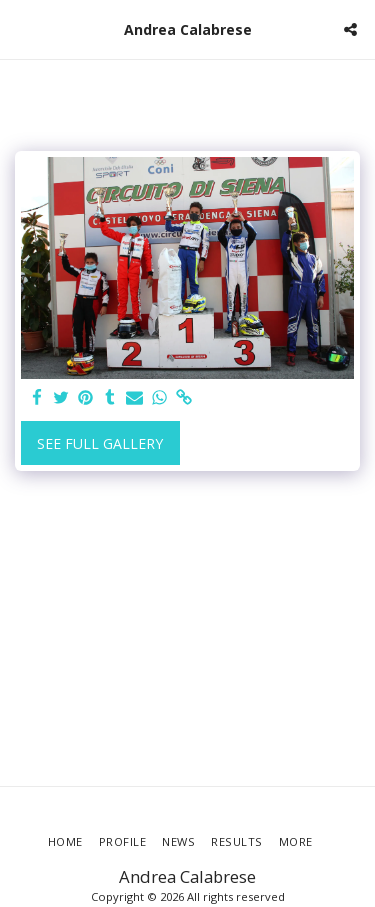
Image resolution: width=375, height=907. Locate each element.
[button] (22, 28)
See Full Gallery (100, 443)
